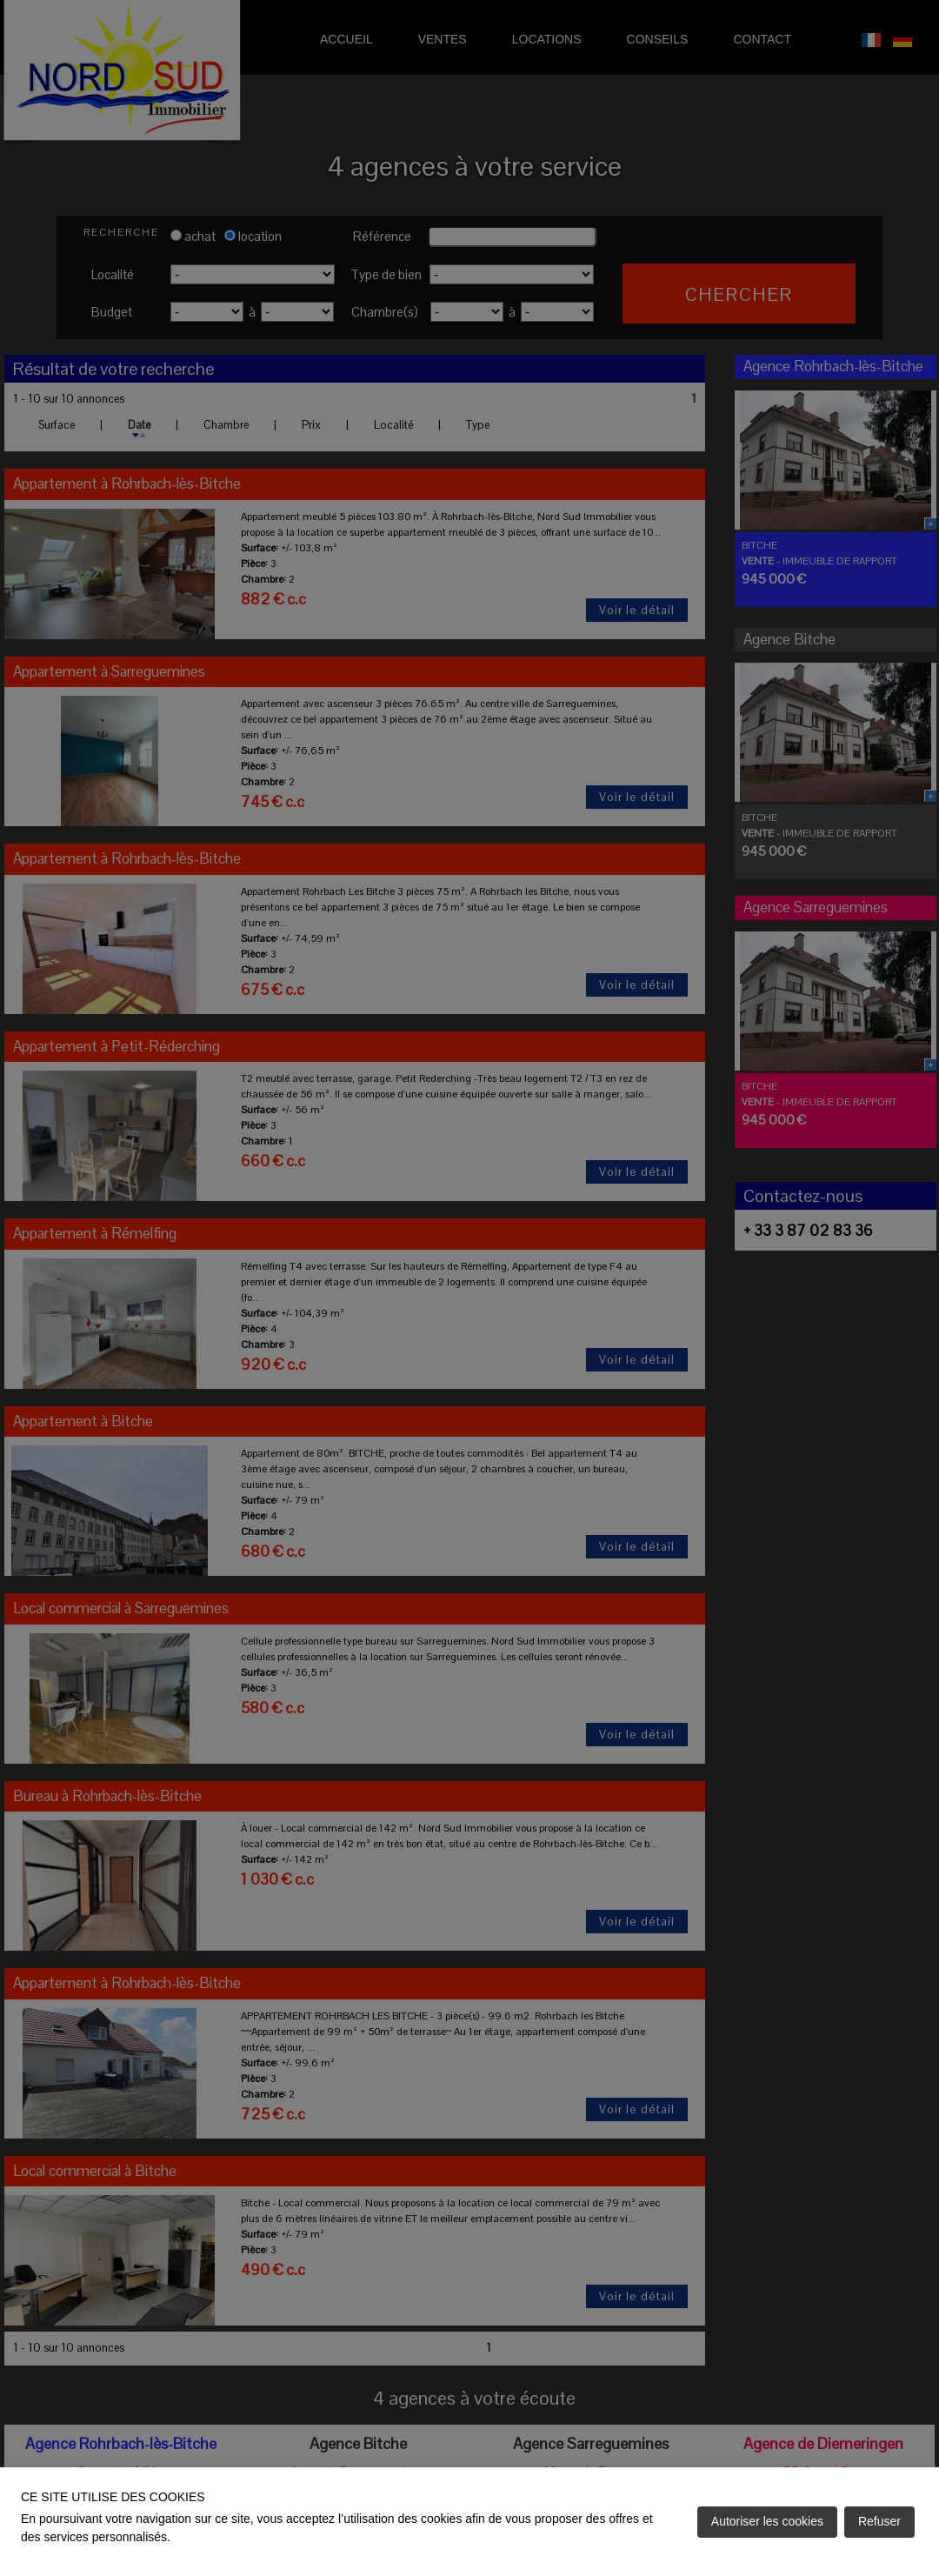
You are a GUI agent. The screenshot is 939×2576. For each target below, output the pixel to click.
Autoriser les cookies (767, 2521)
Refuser (879, 2521)
